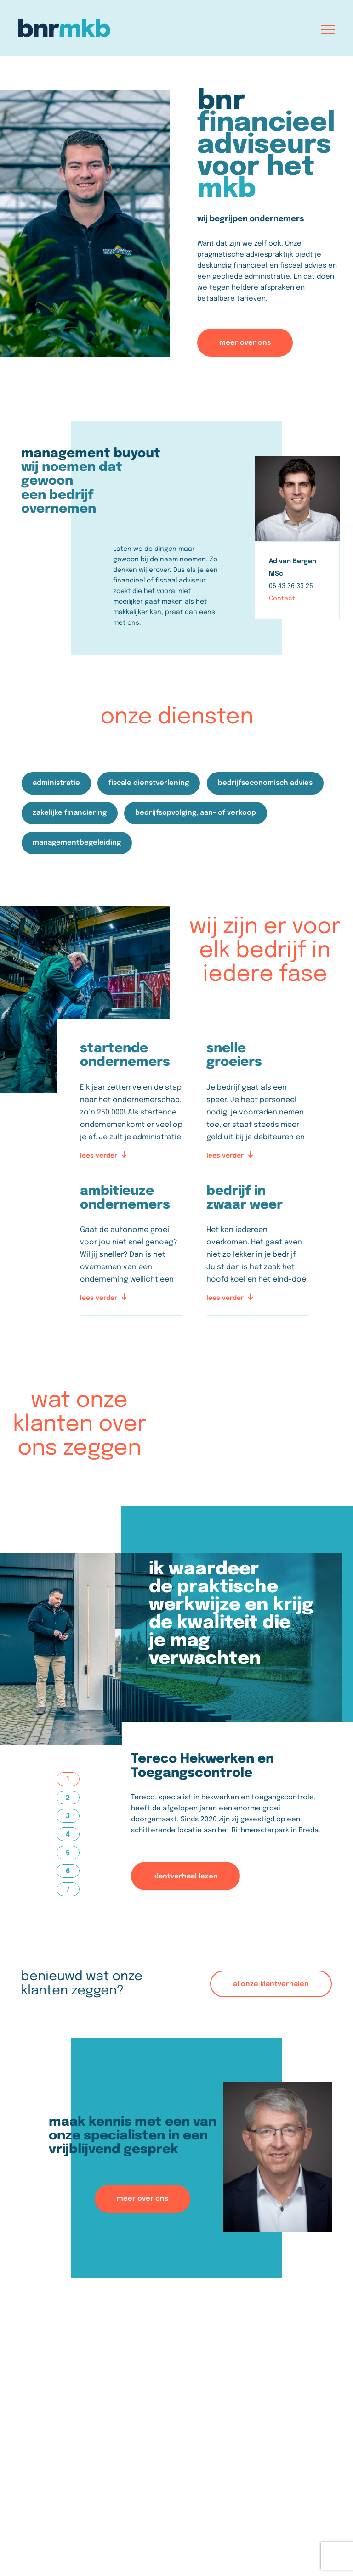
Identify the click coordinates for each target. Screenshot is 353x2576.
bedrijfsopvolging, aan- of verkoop (197, 812)
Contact (282, 598)
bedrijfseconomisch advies (267, 783)
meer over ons (245, 342)
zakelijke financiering (70, 812)
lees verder (103, 1153)
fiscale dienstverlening (150, 783)
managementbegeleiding (77, 842)
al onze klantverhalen (271, 1983)
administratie (56, 783)
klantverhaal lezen (185, 1874)
